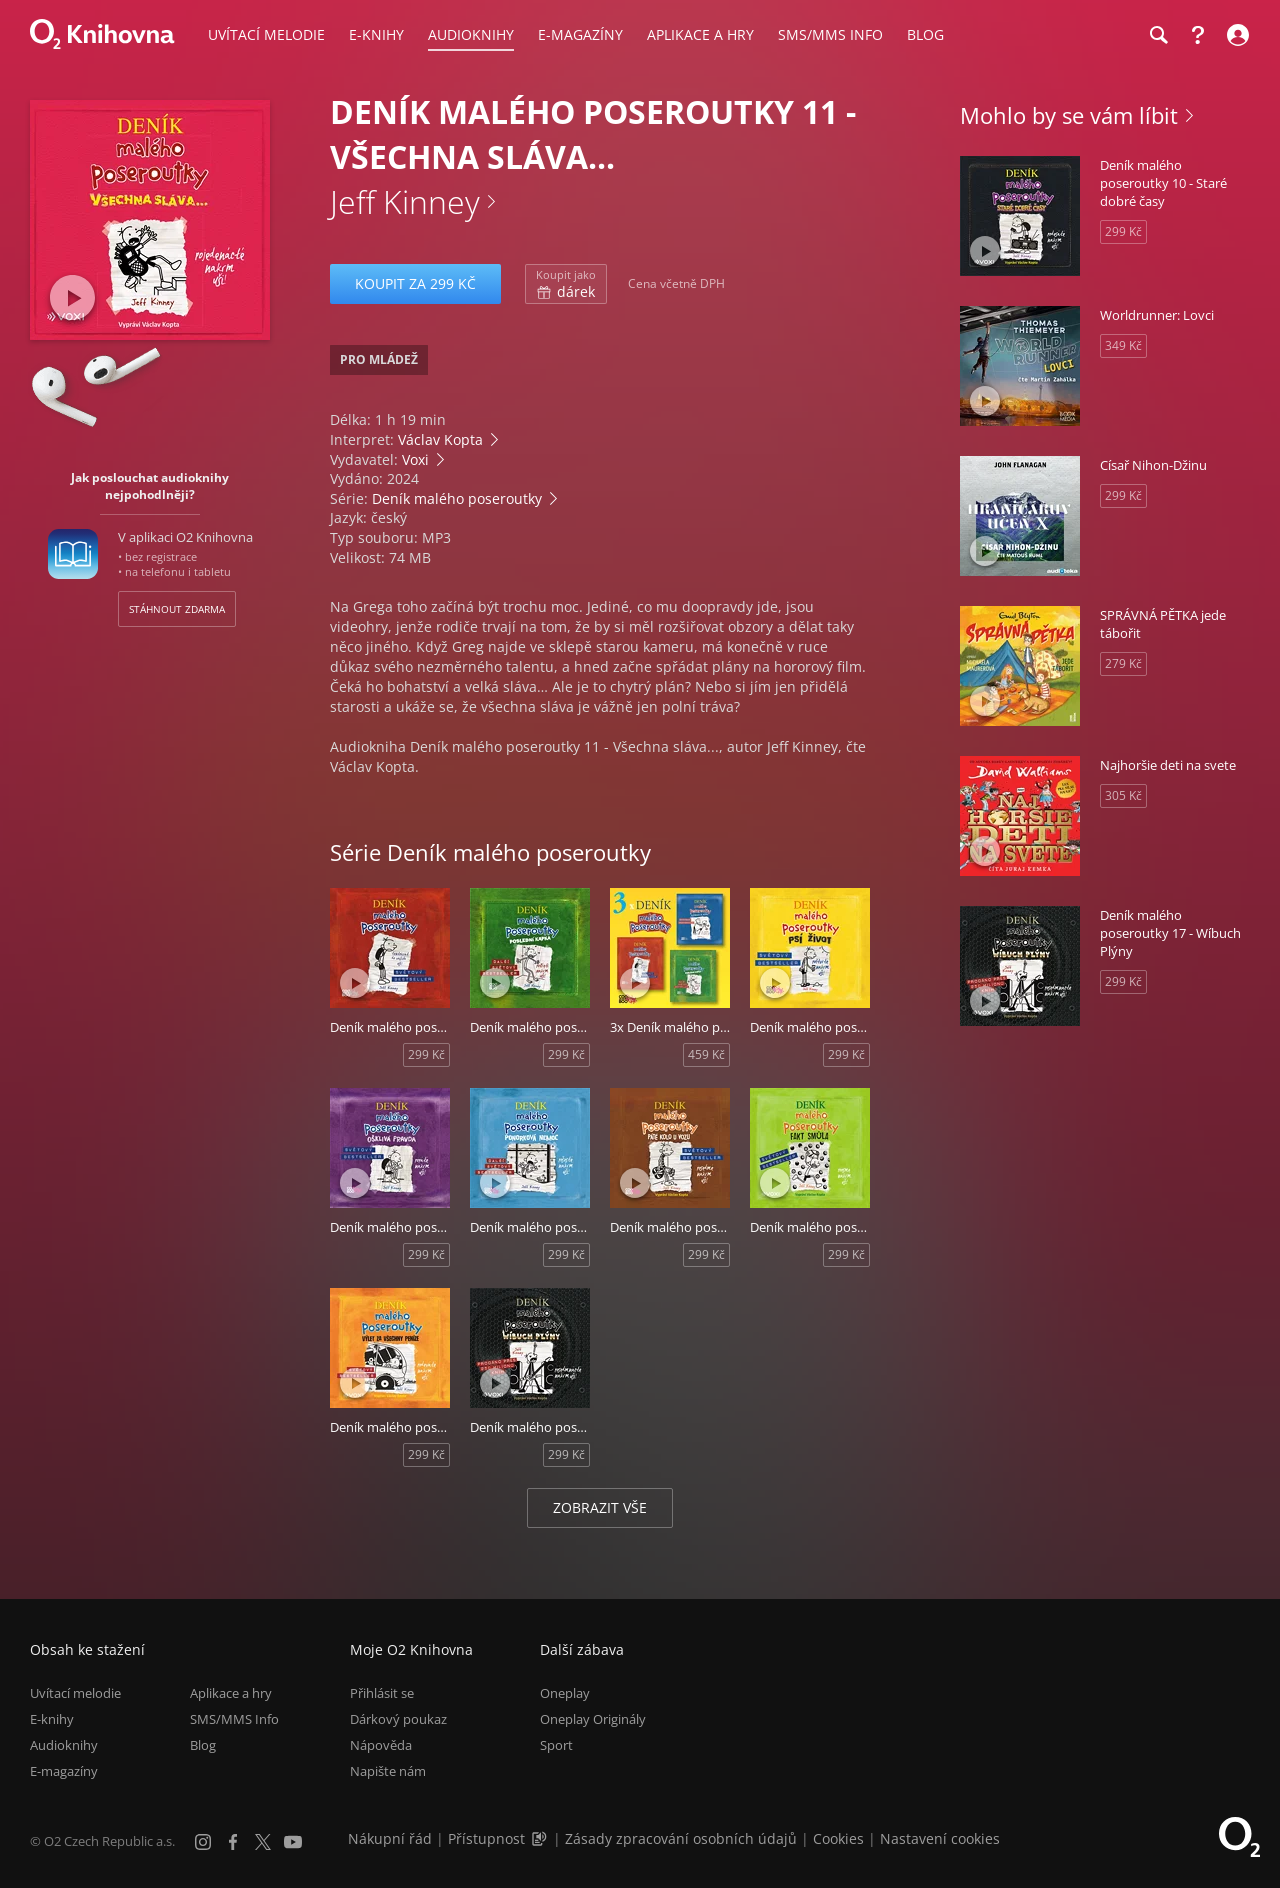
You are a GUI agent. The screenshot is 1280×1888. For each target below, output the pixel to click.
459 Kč (706, 1054)
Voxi (415, 459)
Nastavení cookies (940, 1838)
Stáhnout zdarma (177, 609)
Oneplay (565, 1693)
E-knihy (52, 1719)
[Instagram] (203, 1842)
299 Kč (426, 1054)
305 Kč (1123, 795)
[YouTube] (293, 1842)
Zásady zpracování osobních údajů (681, 1838)
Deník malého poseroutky (457, 498)
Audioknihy (64, 1745)
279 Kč (1123, 663)
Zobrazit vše (600, 1507)
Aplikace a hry (231, 1693)
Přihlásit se (382, 1693)
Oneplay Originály (593, 1719)
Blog (203, 1745)
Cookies (838, 1838)
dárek (566, 284)
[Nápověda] (1198, 35)
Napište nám (388, 1771)
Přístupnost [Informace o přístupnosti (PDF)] (486, 1838)
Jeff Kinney (405, 201)
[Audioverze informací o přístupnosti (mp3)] (541, 1838)
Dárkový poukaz (398, 1719)
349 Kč (1123, 345)
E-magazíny (64, 1771)
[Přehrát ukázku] (72, 297)
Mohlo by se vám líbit (1069, 115)
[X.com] (263, 1842)
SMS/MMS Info (234, 1719)
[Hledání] (1158, 35)
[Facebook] (233, 1842)
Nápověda (381, 1745)
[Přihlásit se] (1235, 35)
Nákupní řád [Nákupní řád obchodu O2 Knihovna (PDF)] (390, 1838)
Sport (556, 1745)
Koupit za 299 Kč (415, 283)
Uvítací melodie (75, 1693)
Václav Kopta (440, 439)
